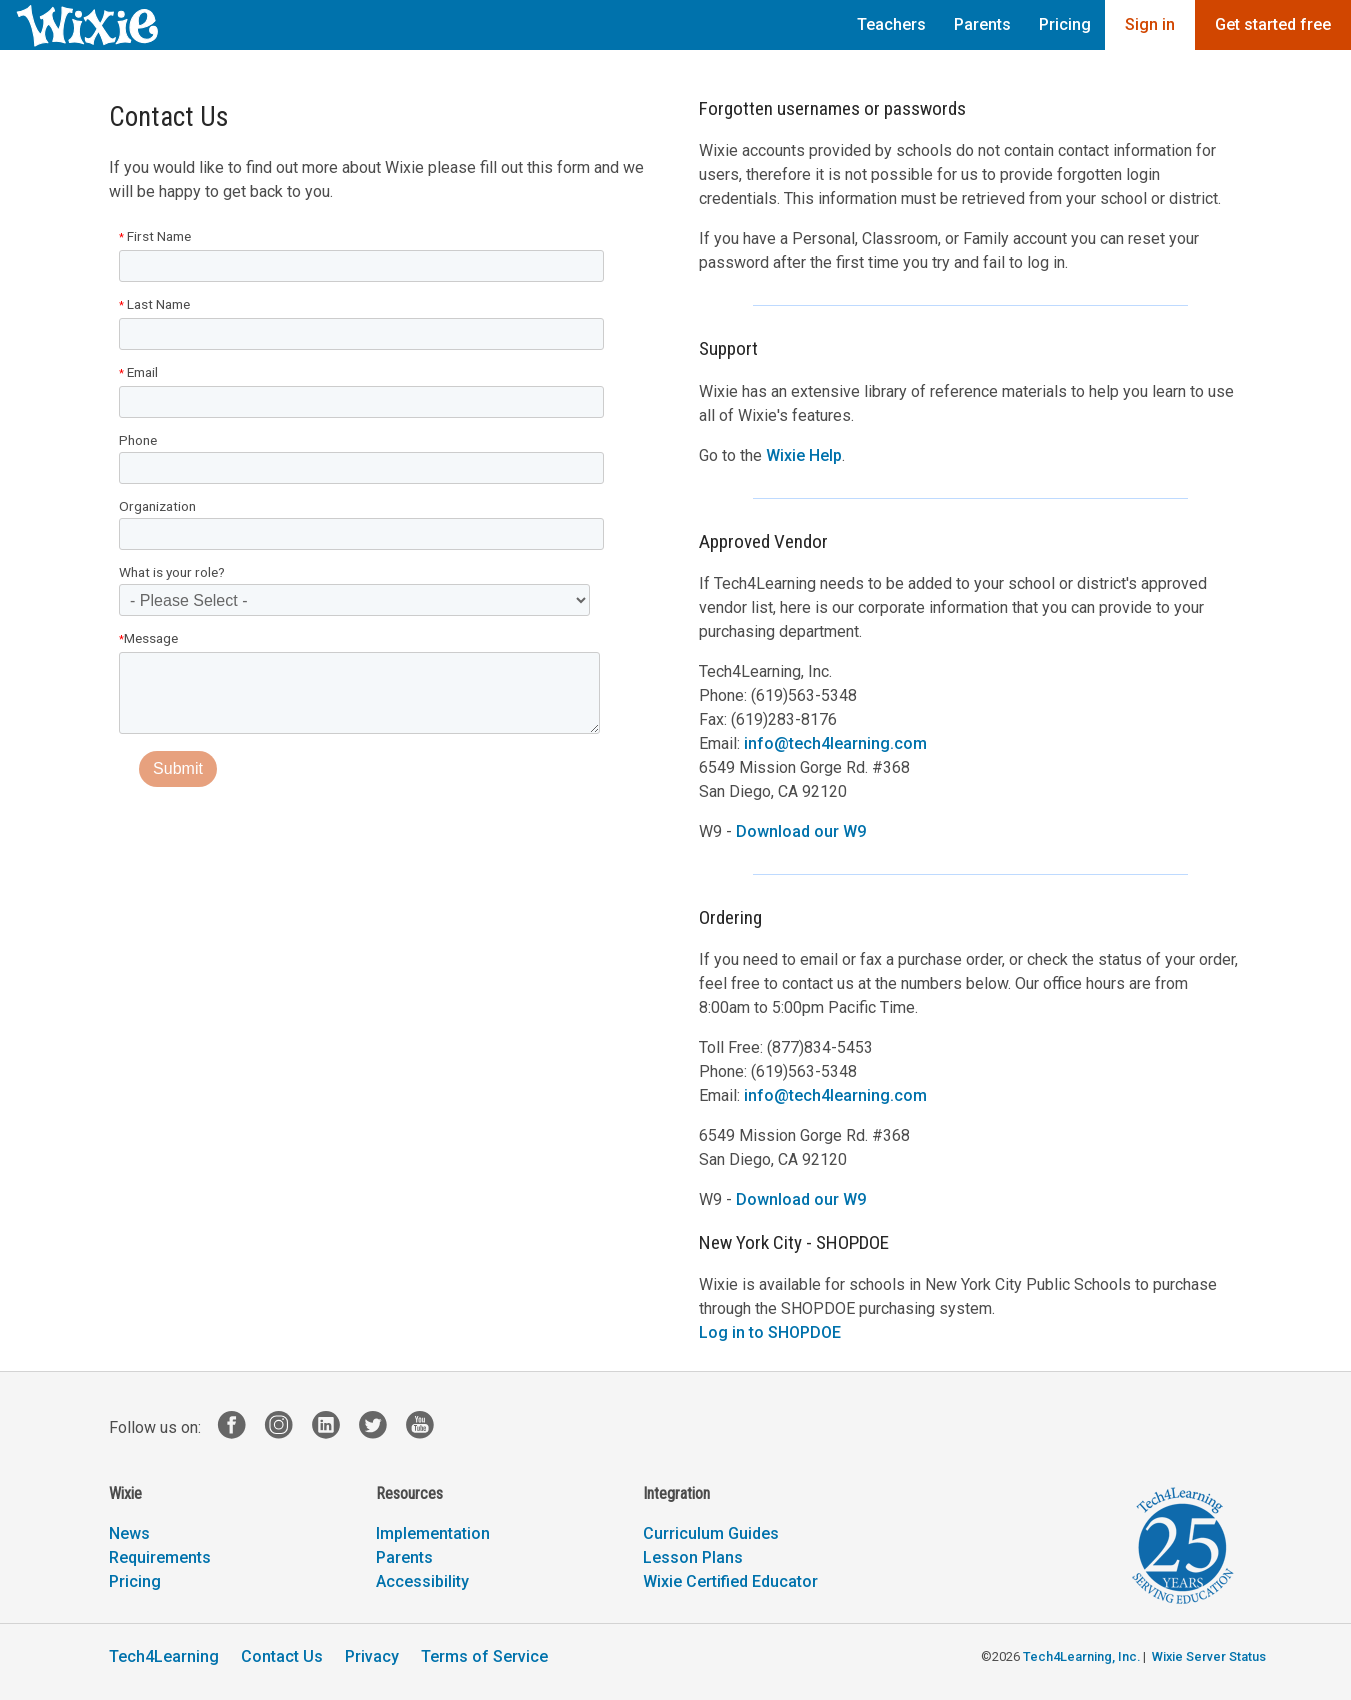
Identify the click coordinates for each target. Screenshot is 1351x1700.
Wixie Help (804, 455)
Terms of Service (484, 1656)
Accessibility (422, 1581)
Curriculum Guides (711, 1533)
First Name (155, 236)
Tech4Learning (164, 1656)
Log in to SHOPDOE (770, 1332)
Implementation (433, 1533)
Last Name (154, 304)
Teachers (891, 24)
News (129, 1533)
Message (148, 638)
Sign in (1150, 24)
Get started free (1273, 24)
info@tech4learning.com (835, 743)
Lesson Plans (693, 1557)
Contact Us (282, 1656)
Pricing (1065, 24)
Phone (138, 440)
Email (138, 372)
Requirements (160, 1557)
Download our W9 (801, 831)
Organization (157, 506)
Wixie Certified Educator (730, 1581)
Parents (982, 24)
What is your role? (172, 572)
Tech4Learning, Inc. (1081, 1656)
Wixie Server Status (1209, 1656)
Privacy (372, 1656)
